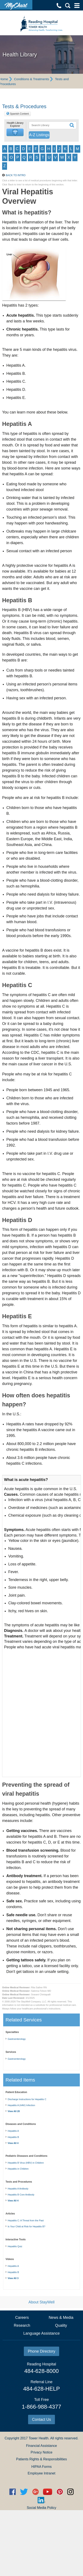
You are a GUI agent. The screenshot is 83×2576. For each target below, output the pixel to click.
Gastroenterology (17, 2039)
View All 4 (13, 2143)
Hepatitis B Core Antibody (21, 2194)
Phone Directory (41, 2351)
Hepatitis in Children (18, 2168)
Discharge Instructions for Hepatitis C (27, 2099)
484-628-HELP (41, 2389)
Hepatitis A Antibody (18, 2188)
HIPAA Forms (41, 2466)
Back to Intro (16, 175)
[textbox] (48, 125)
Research (22, 2325)
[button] (15, 132)
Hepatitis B (13, 2137)
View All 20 (14, 2111)
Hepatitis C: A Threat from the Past (26, 2220)
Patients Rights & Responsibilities (41, 2459)
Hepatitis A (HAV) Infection (21, 2105)
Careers (22, 2317)
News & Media (61, 2317)
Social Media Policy (41, 2508)
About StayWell (42, 2302)
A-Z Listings (39, 135)
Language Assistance (41, 2333)
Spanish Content (19, 113)
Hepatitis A (13, 2131)
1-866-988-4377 (41, 2406)
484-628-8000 (41, 2371)
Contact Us (41, 2419)
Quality (61, 2325)
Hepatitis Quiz (15, 2246)
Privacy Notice (41, 2452)
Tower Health (38, 2438)
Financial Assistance (41, 2446)
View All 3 (13, 2278)
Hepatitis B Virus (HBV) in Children (26, 2162)
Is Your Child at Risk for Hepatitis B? (26, 2226)
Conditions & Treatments (31, 79)
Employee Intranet (41, 2473)
